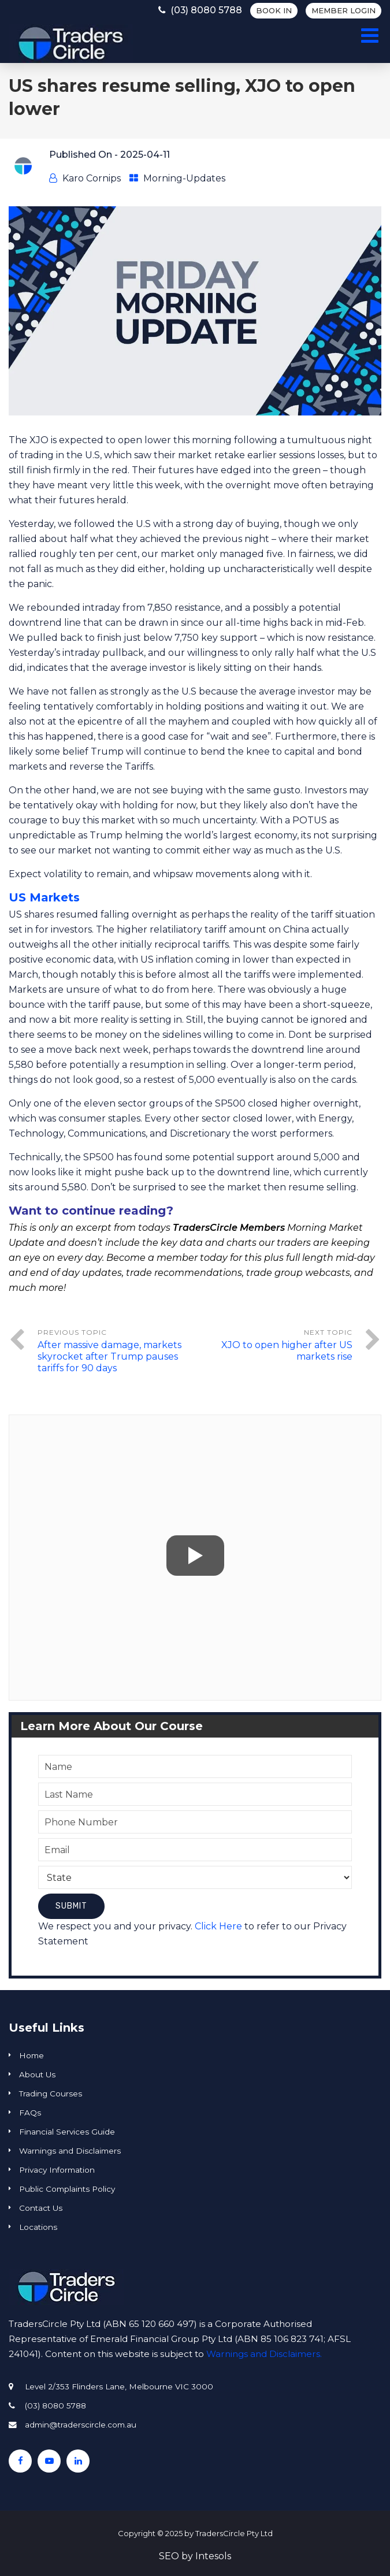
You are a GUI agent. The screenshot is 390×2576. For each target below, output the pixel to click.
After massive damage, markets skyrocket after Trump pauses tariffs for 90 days (109, 1356)
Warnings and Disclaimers (70, 2150)
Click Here (218, 1926)
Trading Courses (50, 2093)
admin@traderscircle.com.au (80, 2424)
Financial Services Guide (67, 2131)
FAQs (30, 2112)
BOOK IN (274, 10)
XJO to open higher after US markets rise (286, 1350)
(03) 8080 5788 (198, 10)
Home (31, 2055)
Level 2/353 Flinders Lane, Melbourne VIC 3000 (119, 2386)
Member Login (343, 10)
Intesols (213, 2556)
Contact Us (40, 2208)
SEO (169, 2556)
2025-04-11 (145, 154)
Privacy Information (57, 2169)
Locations (38, 2227)
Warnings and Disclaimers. (264, 2353)
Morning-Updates (184, 178)
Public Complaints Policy (67, 2188)
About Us (37, 2074)
